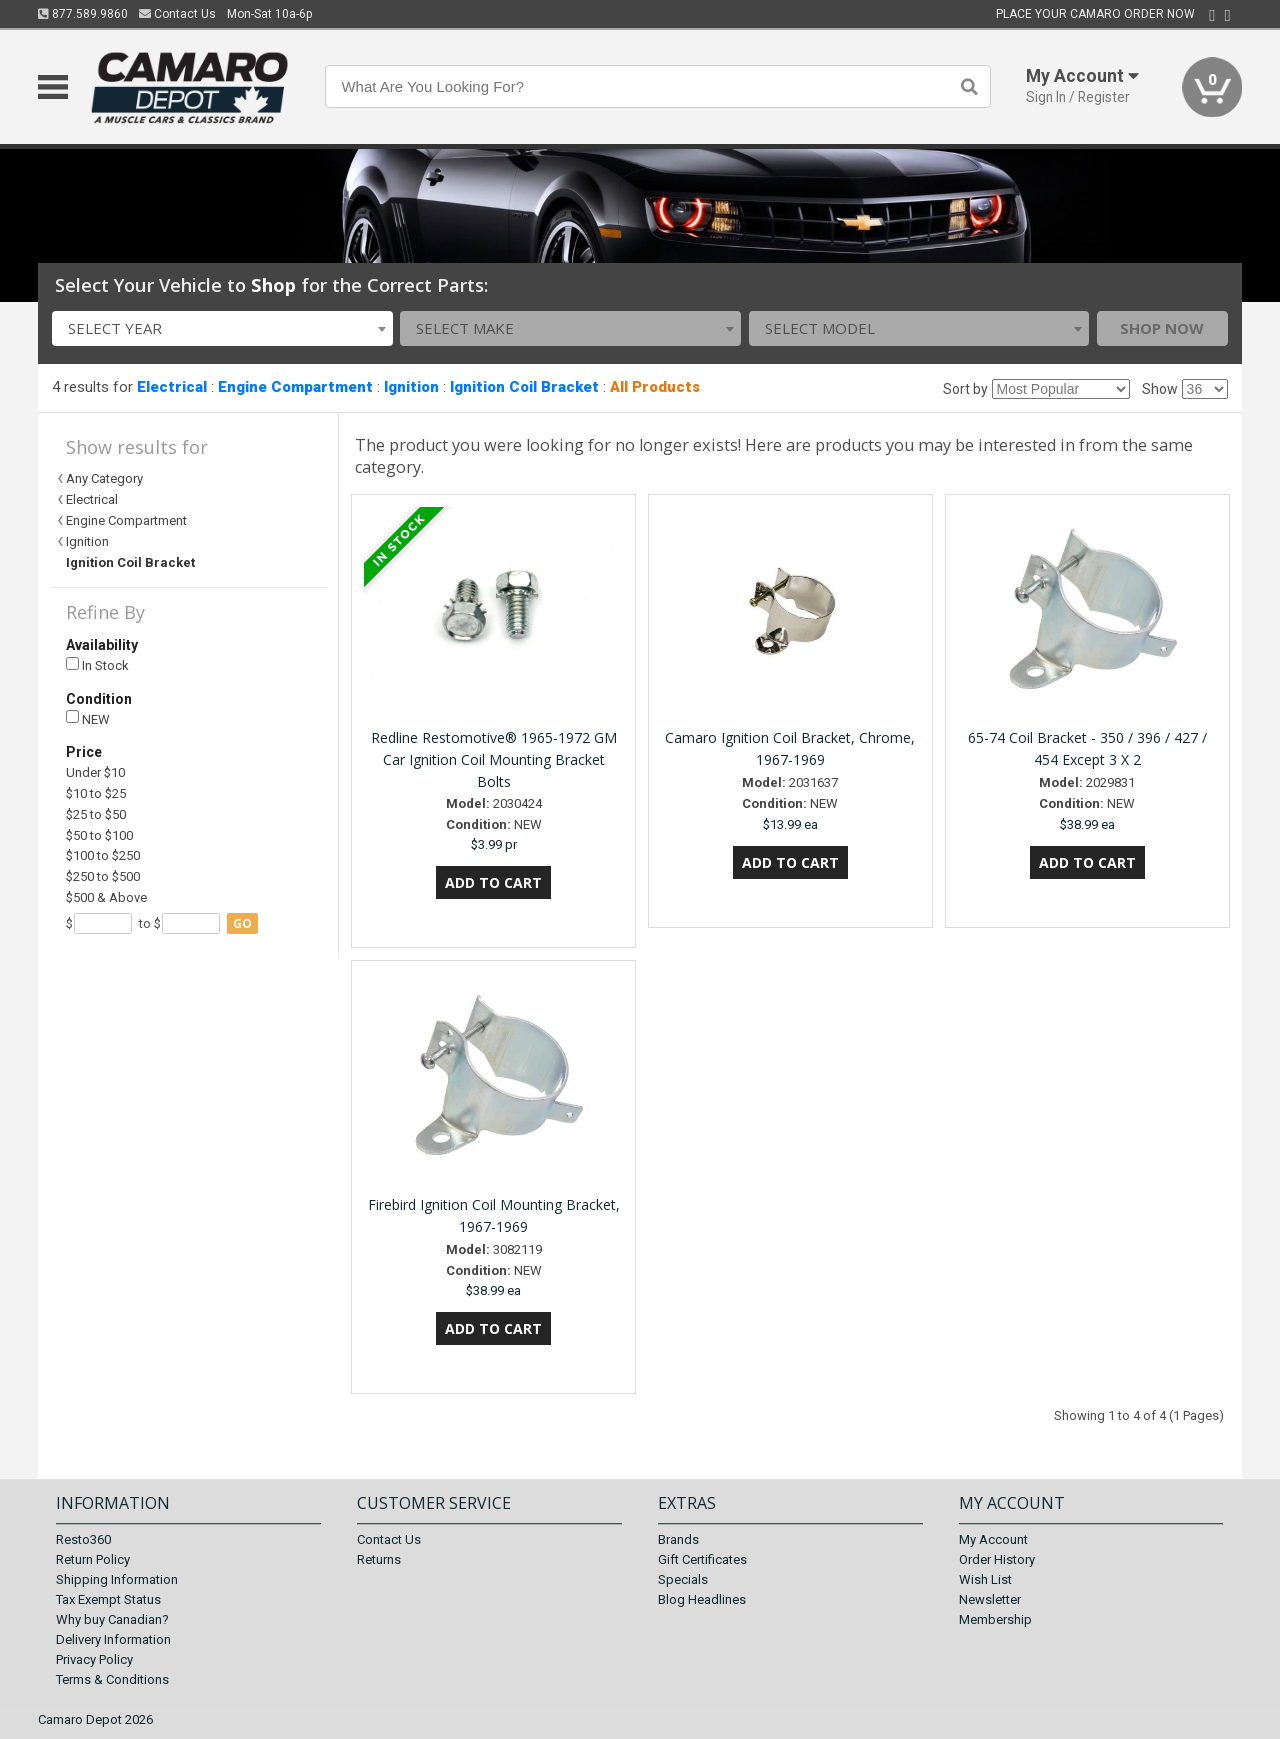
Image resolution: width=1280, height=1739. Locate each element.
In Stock (97, 665)
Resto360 (83, 1539)
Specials (683, 1579)
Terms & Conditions (112, 1679)
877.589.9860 (83, 14)
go (242, 923)
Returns (379, 1559)
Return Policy (93, 1559)
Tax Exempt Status (108, 1599)
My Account (993, 1539)
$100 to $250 (103, 855)
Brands (678, 1539)
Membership (995, 1619)
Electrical (172, 387)
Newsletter (990, 1599)
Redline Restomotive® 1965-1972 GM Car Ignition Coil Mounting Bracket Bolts (494, 759)
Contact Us (177, 14)
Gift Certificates (702, 1559)
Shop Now (1162, 328)
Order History (997, 1559)
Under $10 (95, 772)
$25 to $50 (96, 814)
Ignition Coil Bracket (524, 387)
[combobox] (222, 328)
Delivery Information (113, 1639)
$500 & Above (106, 897)
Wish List (985, 1579)
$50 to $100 (99, 835)
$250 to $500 (103, 876)
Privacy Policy (94, 1659)
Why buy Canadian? (112, 1619)
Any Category (104, 478)
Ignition (411, 387)
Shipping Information (117, 1579)
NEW (88, 718)
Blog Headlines (702, 1599)
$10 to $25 (96, 793)
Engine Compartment (295, 387)
